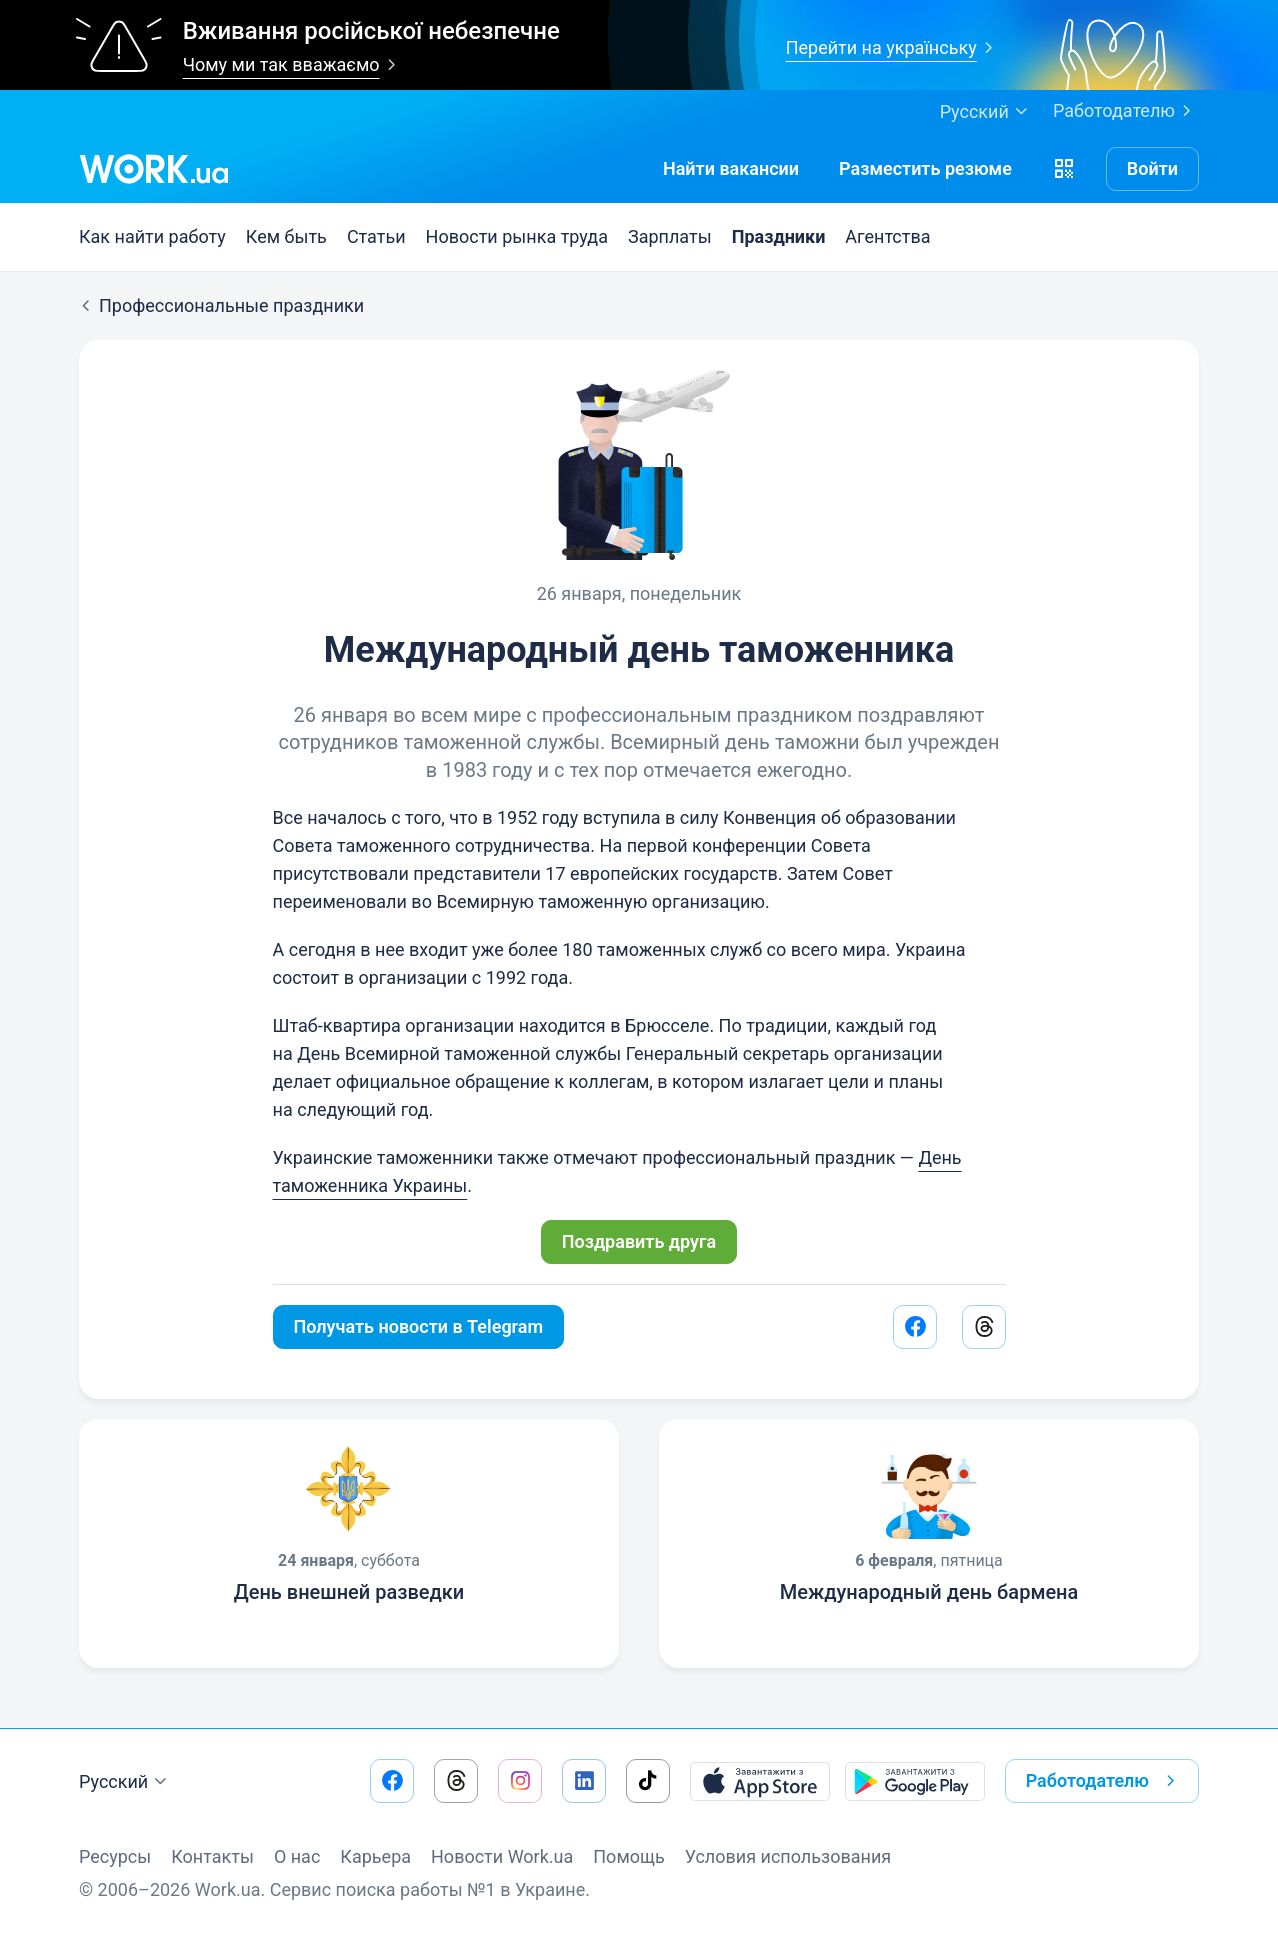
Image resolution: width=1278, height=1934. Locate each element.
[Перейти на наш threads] (456, 1781)
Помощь (628, 1856)
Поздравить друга (639, 1241)
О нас (297, 1856)
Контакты (212, 1856)
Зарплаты (670, 236)
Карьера (375, 1856)
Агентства (887, 236)
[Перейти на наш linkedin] (584, 1781)
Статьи (376, 236)
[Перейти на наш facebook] (392, 1781)
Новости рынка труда (517, 236)
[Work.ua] (154, 169)
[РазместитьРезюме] (925, 169)
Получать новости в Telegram (419, 1326)
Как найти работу (152, 236)
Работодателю (1126, 111)
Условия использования (788, 1856)
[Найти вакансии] (731, 169)
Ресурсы (115, 1856)
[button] (1064, 169)
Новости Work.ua (502, 1856)
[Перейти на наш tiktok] (648, 1781)
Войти (1152, 168)
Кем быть (286, 236)
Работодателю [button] (1104, 1781)
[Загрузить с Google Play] (915, 1781)
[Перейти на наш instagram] (520, 1781)
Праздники (779, 236)
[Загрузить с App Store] (760, 1781)
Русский (125, 1782)
